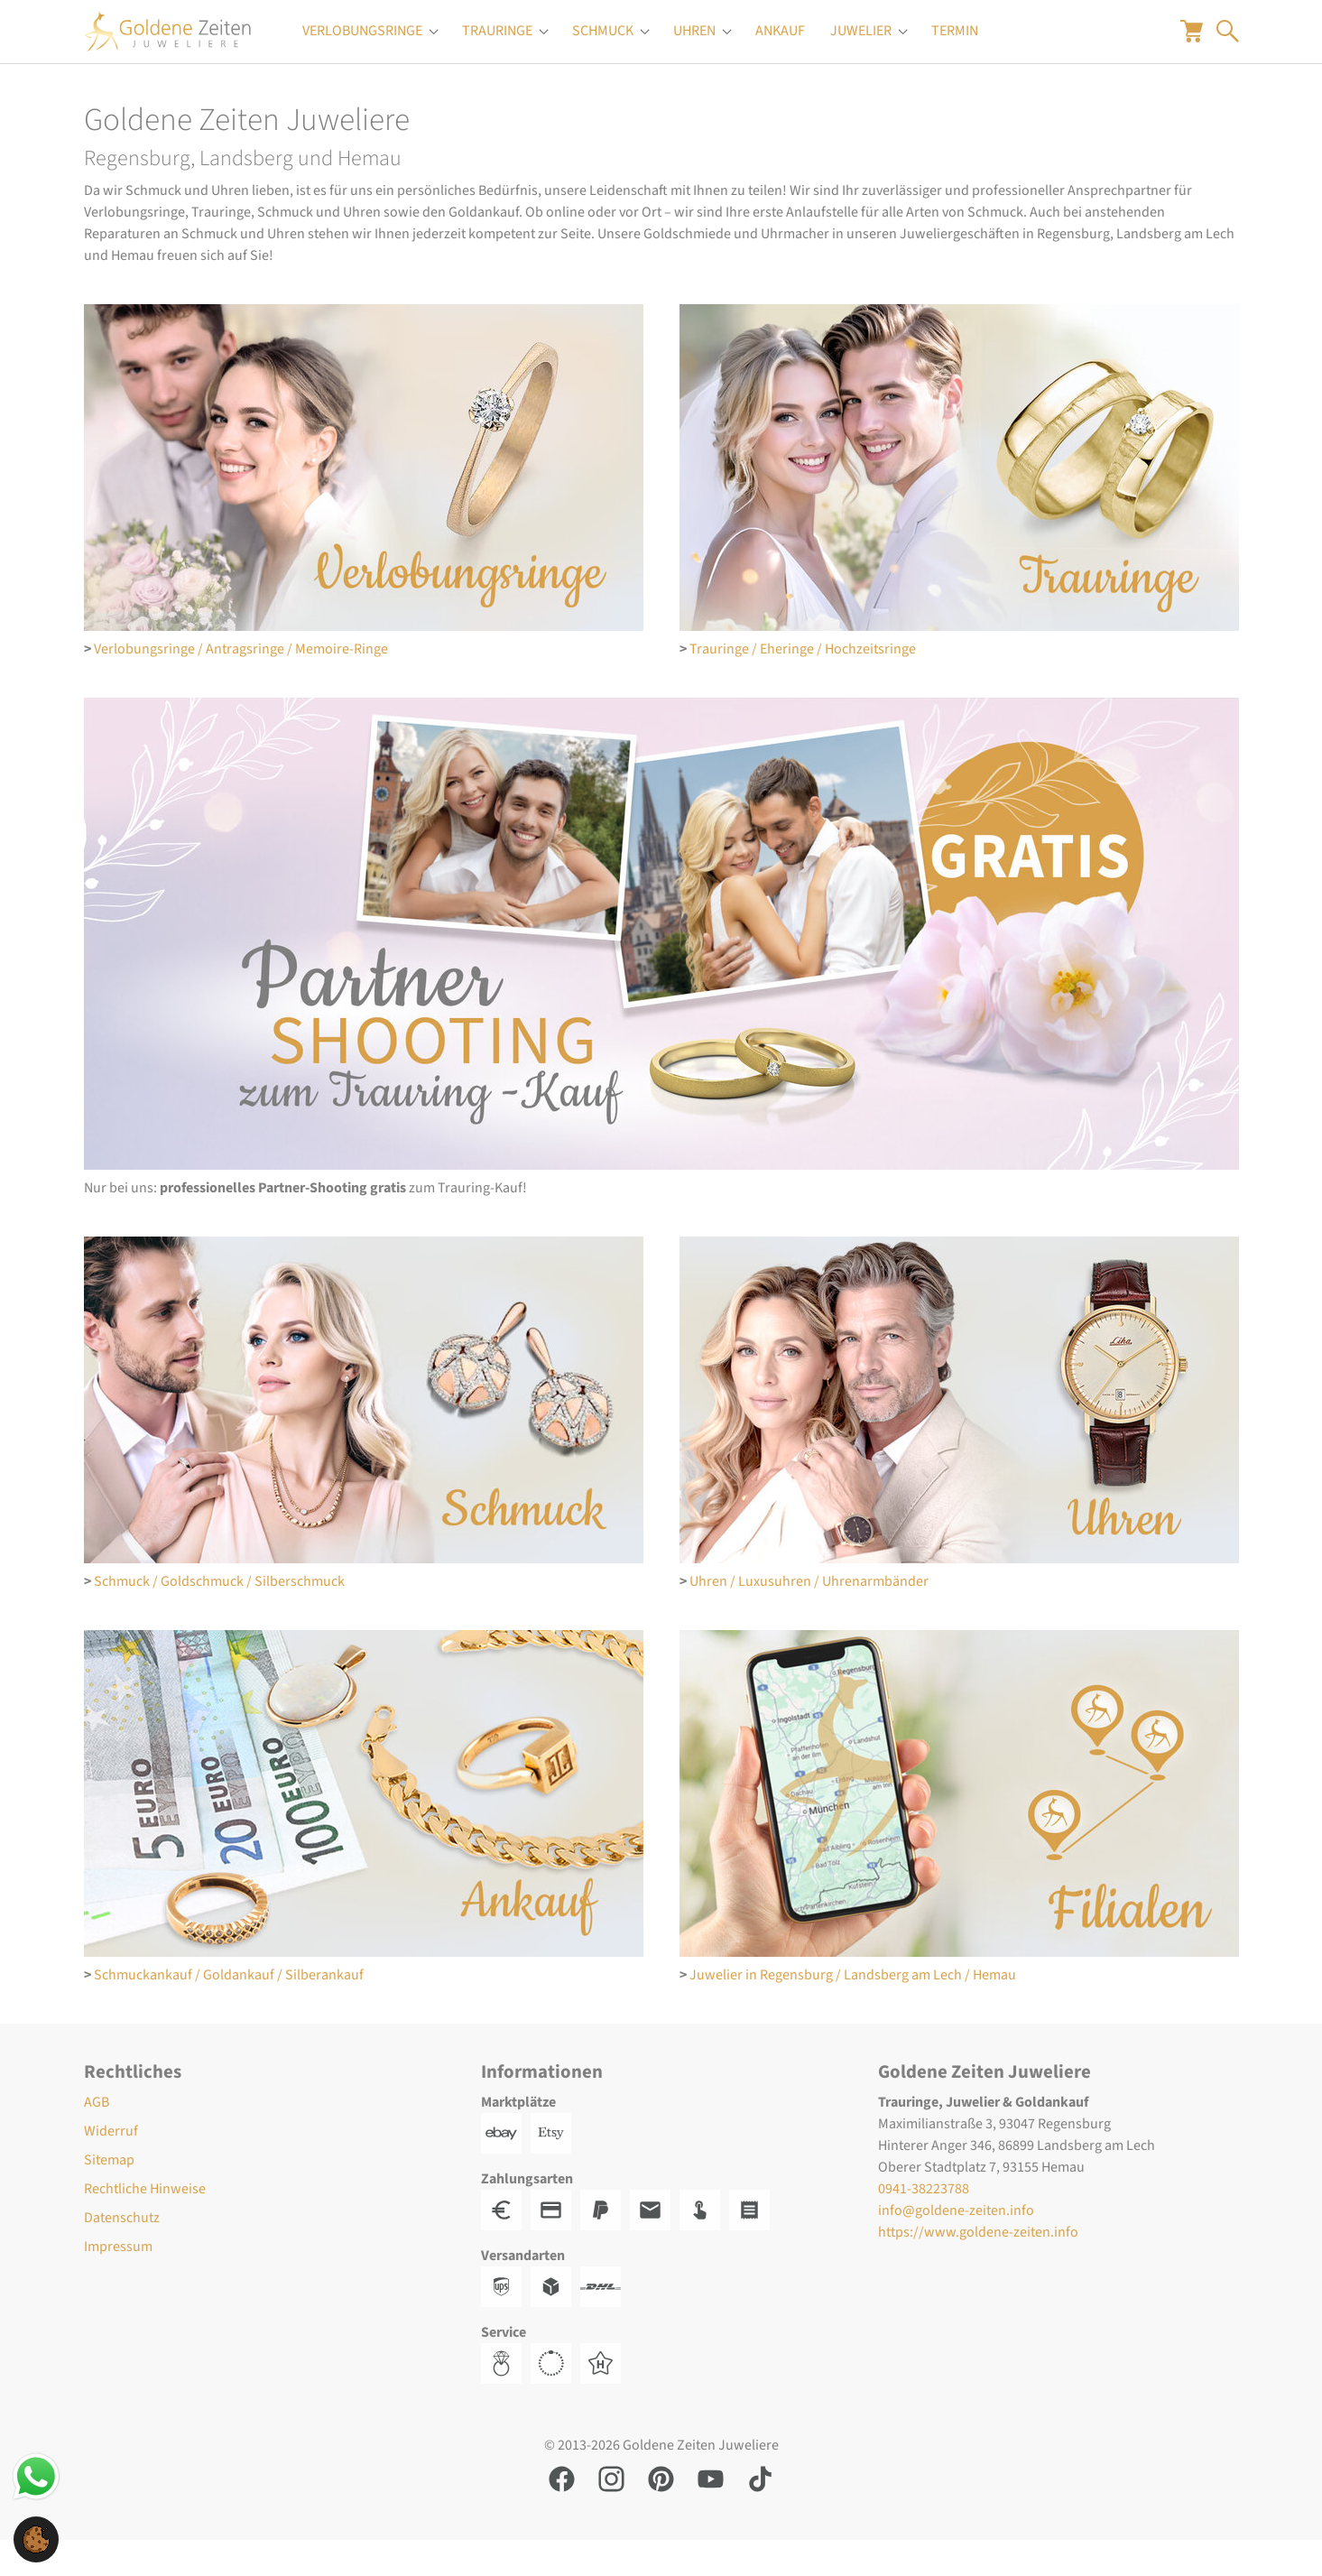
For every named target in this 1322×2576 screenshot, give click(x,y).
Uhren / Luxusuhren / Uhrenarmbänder (809, 1617)
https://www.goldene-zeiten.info (978, 2268)
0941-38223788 (923, 2225)
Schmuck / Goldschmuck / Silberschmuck (219, 1617)
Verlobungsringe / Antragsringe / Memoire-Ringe (241, 685)
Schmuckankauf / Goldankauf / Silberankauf (229, 2011)
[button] (36, 2538)
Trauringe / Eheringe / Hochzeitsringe (802, 685)
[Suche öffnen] (1227, 49)
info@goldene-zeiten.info (956, 2246)
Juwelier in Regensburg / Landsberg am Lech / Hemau (852, 2011)
